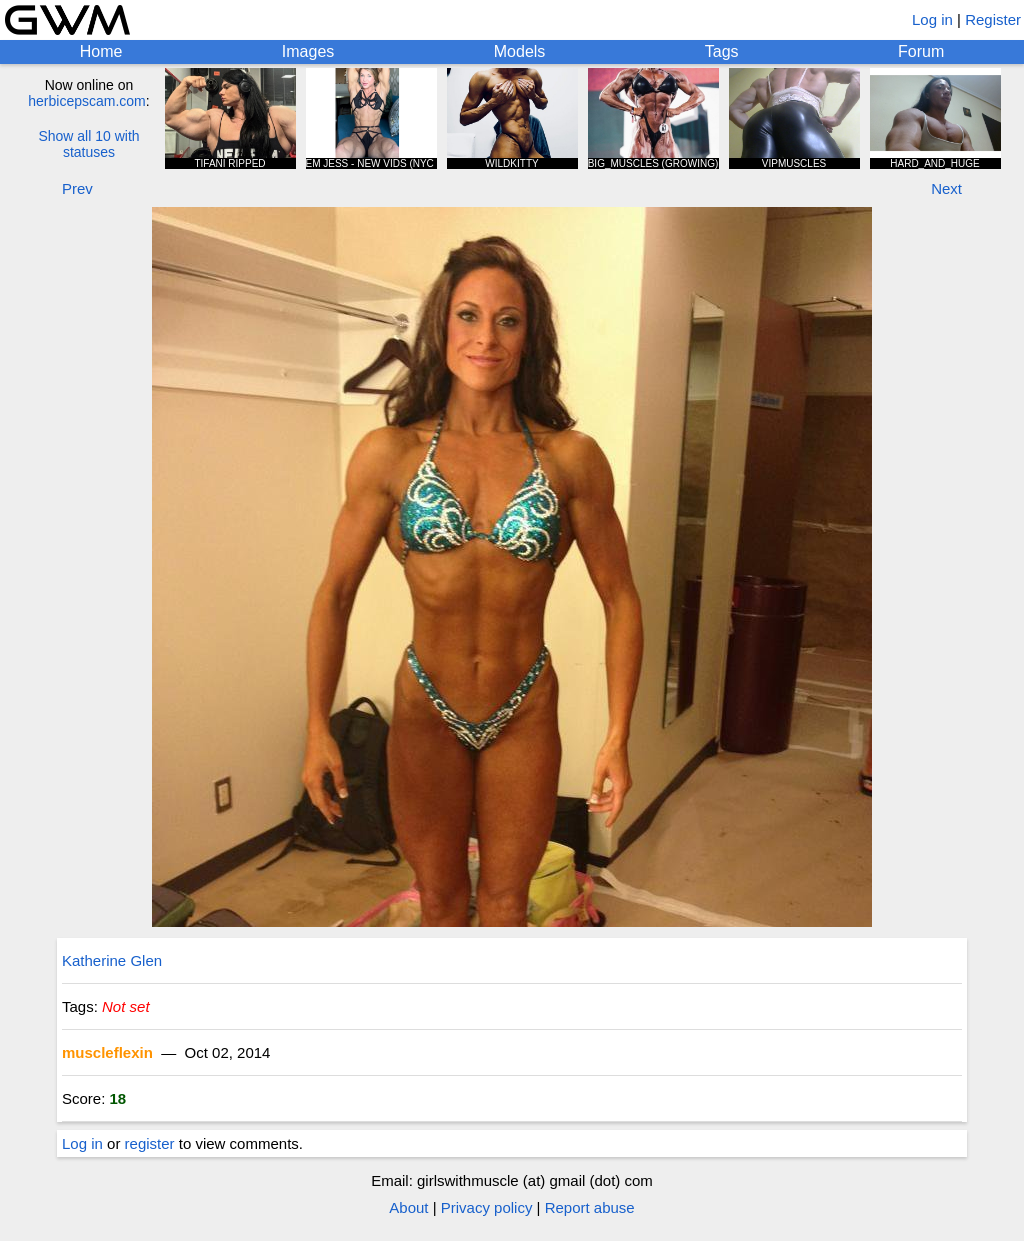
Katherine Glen (112, 960)
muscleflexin (107, 1052)
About (408, 1207)
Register (993, 19)
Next (946, 188)
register (150, 1143)
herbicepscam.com (87, 101)
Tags (722, 51)
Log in (932, 19)
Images (308, 51)
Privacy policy (487, 1207)
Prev (77, 188)
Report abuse (590, 1207)
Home (101, 51)
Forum (921, 51)
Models (520, 51)
